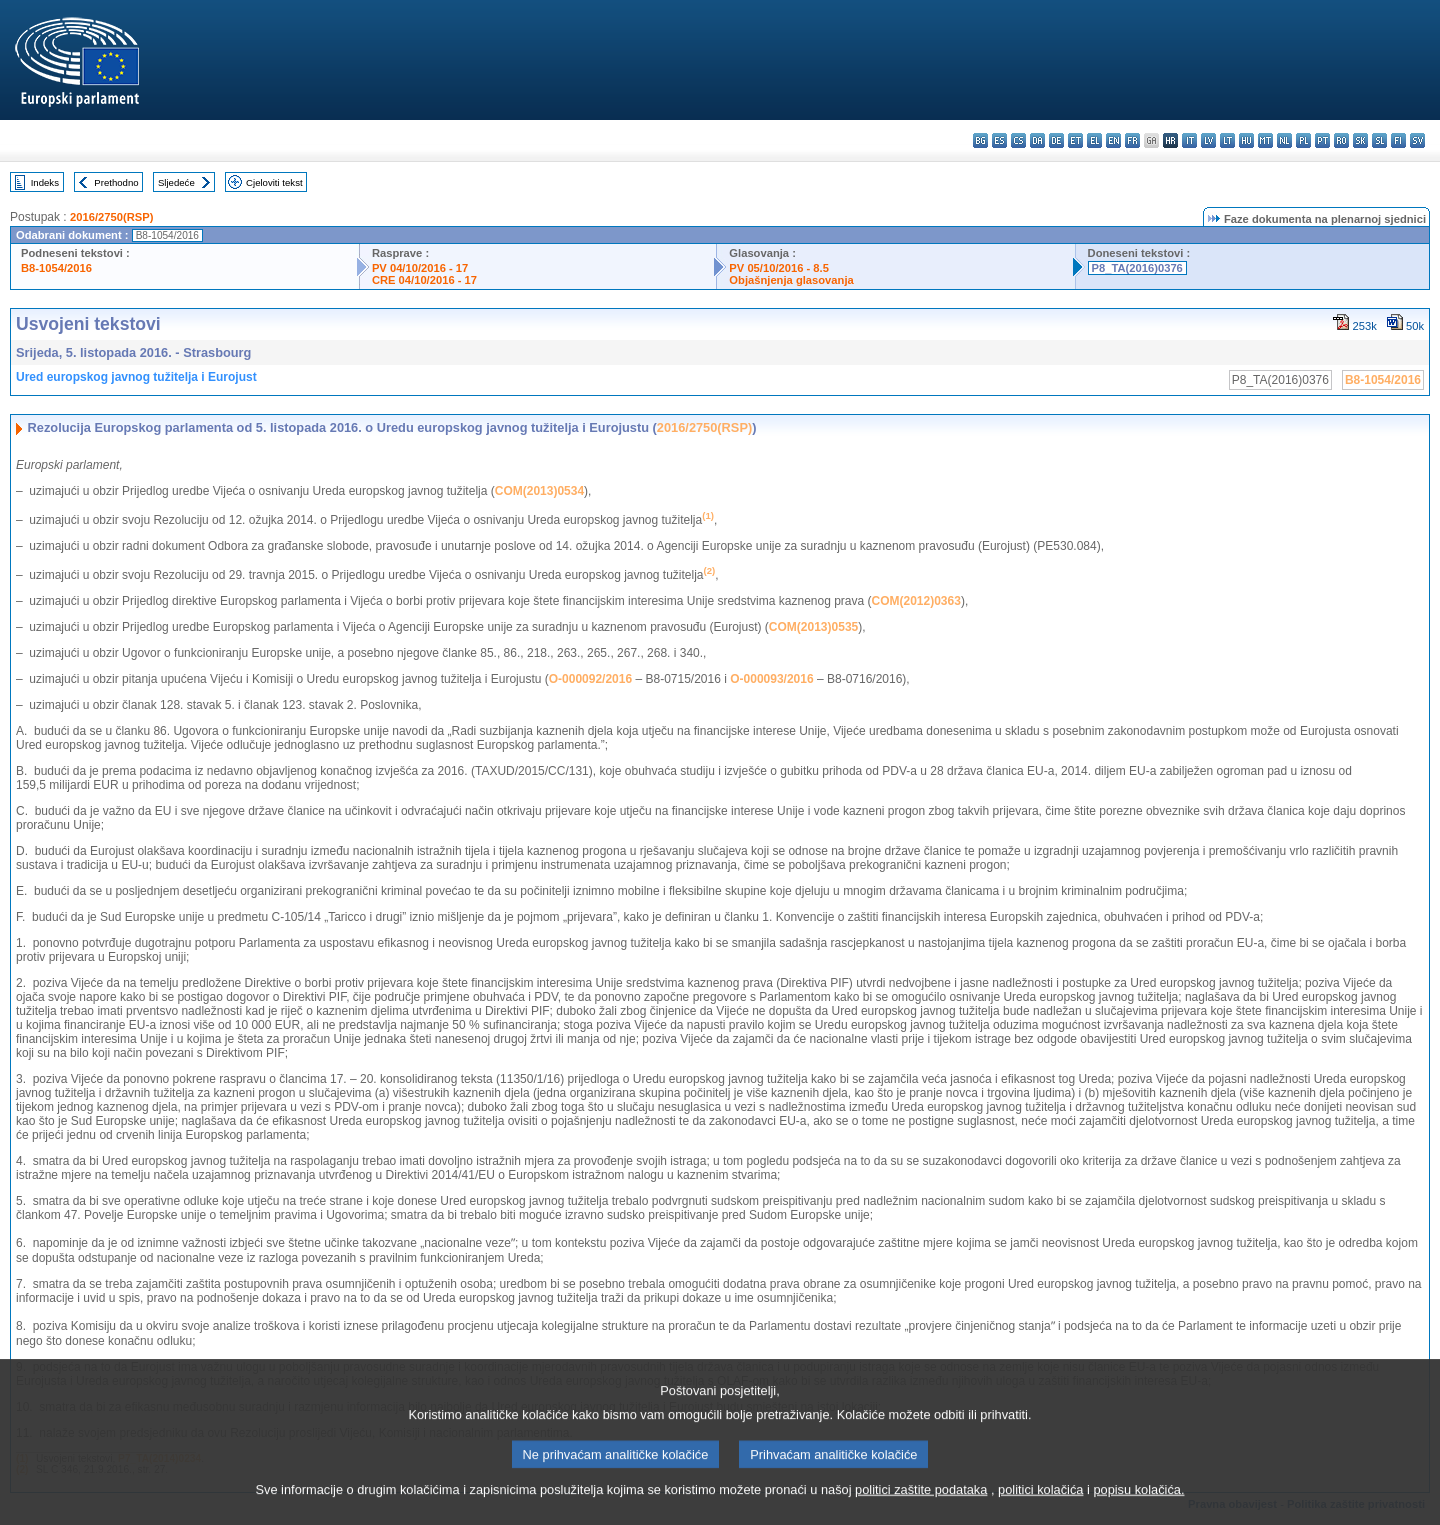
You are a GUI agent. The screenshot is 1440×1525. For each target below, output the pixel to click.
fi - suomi (1398, 140)
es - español (999, 140)
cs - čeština (1018, 140)
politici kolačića (1040, 1507)
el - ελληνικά (1094, 140)
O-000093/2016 (771, 679)
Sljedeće (176, 182)
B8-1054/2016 (56, 268)
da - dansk (1037, 140)
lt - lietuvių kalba (1227, 140)
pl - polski (1303, 140)
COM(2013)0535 (813, 627)
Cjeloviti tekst (274, 182)
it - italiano (1189, 140)
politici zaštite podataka (921, 1507)
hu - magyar (1246, 140)
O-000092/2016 (590, 679)
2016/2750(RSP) (111, 217)
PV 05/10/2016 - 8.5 (779, 268)
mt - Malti (1265, 140)
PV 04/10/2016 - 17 (420, 268)
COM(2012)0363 (916, 601)
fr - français (1132, 140)
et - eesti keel (1075, 140)
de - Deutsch (1056, 140)
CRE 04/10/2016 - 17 (424, 280)
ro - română (1341, 140)
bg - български (980, 140)
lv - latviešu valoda (1208, 140)
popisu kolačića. (1138, 1507)
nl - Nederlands (1284, 140)
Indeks (45, 182)
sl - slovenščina (1379, 140)
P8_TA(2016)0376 (1137, 268)
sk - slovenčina (1360, 140)
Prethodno (116, 182)
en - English (1113, 140)
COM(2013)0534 (539, 491)
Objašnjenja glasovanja (791, 280)
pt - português (1322, 140)
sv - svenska (1417, 140)
